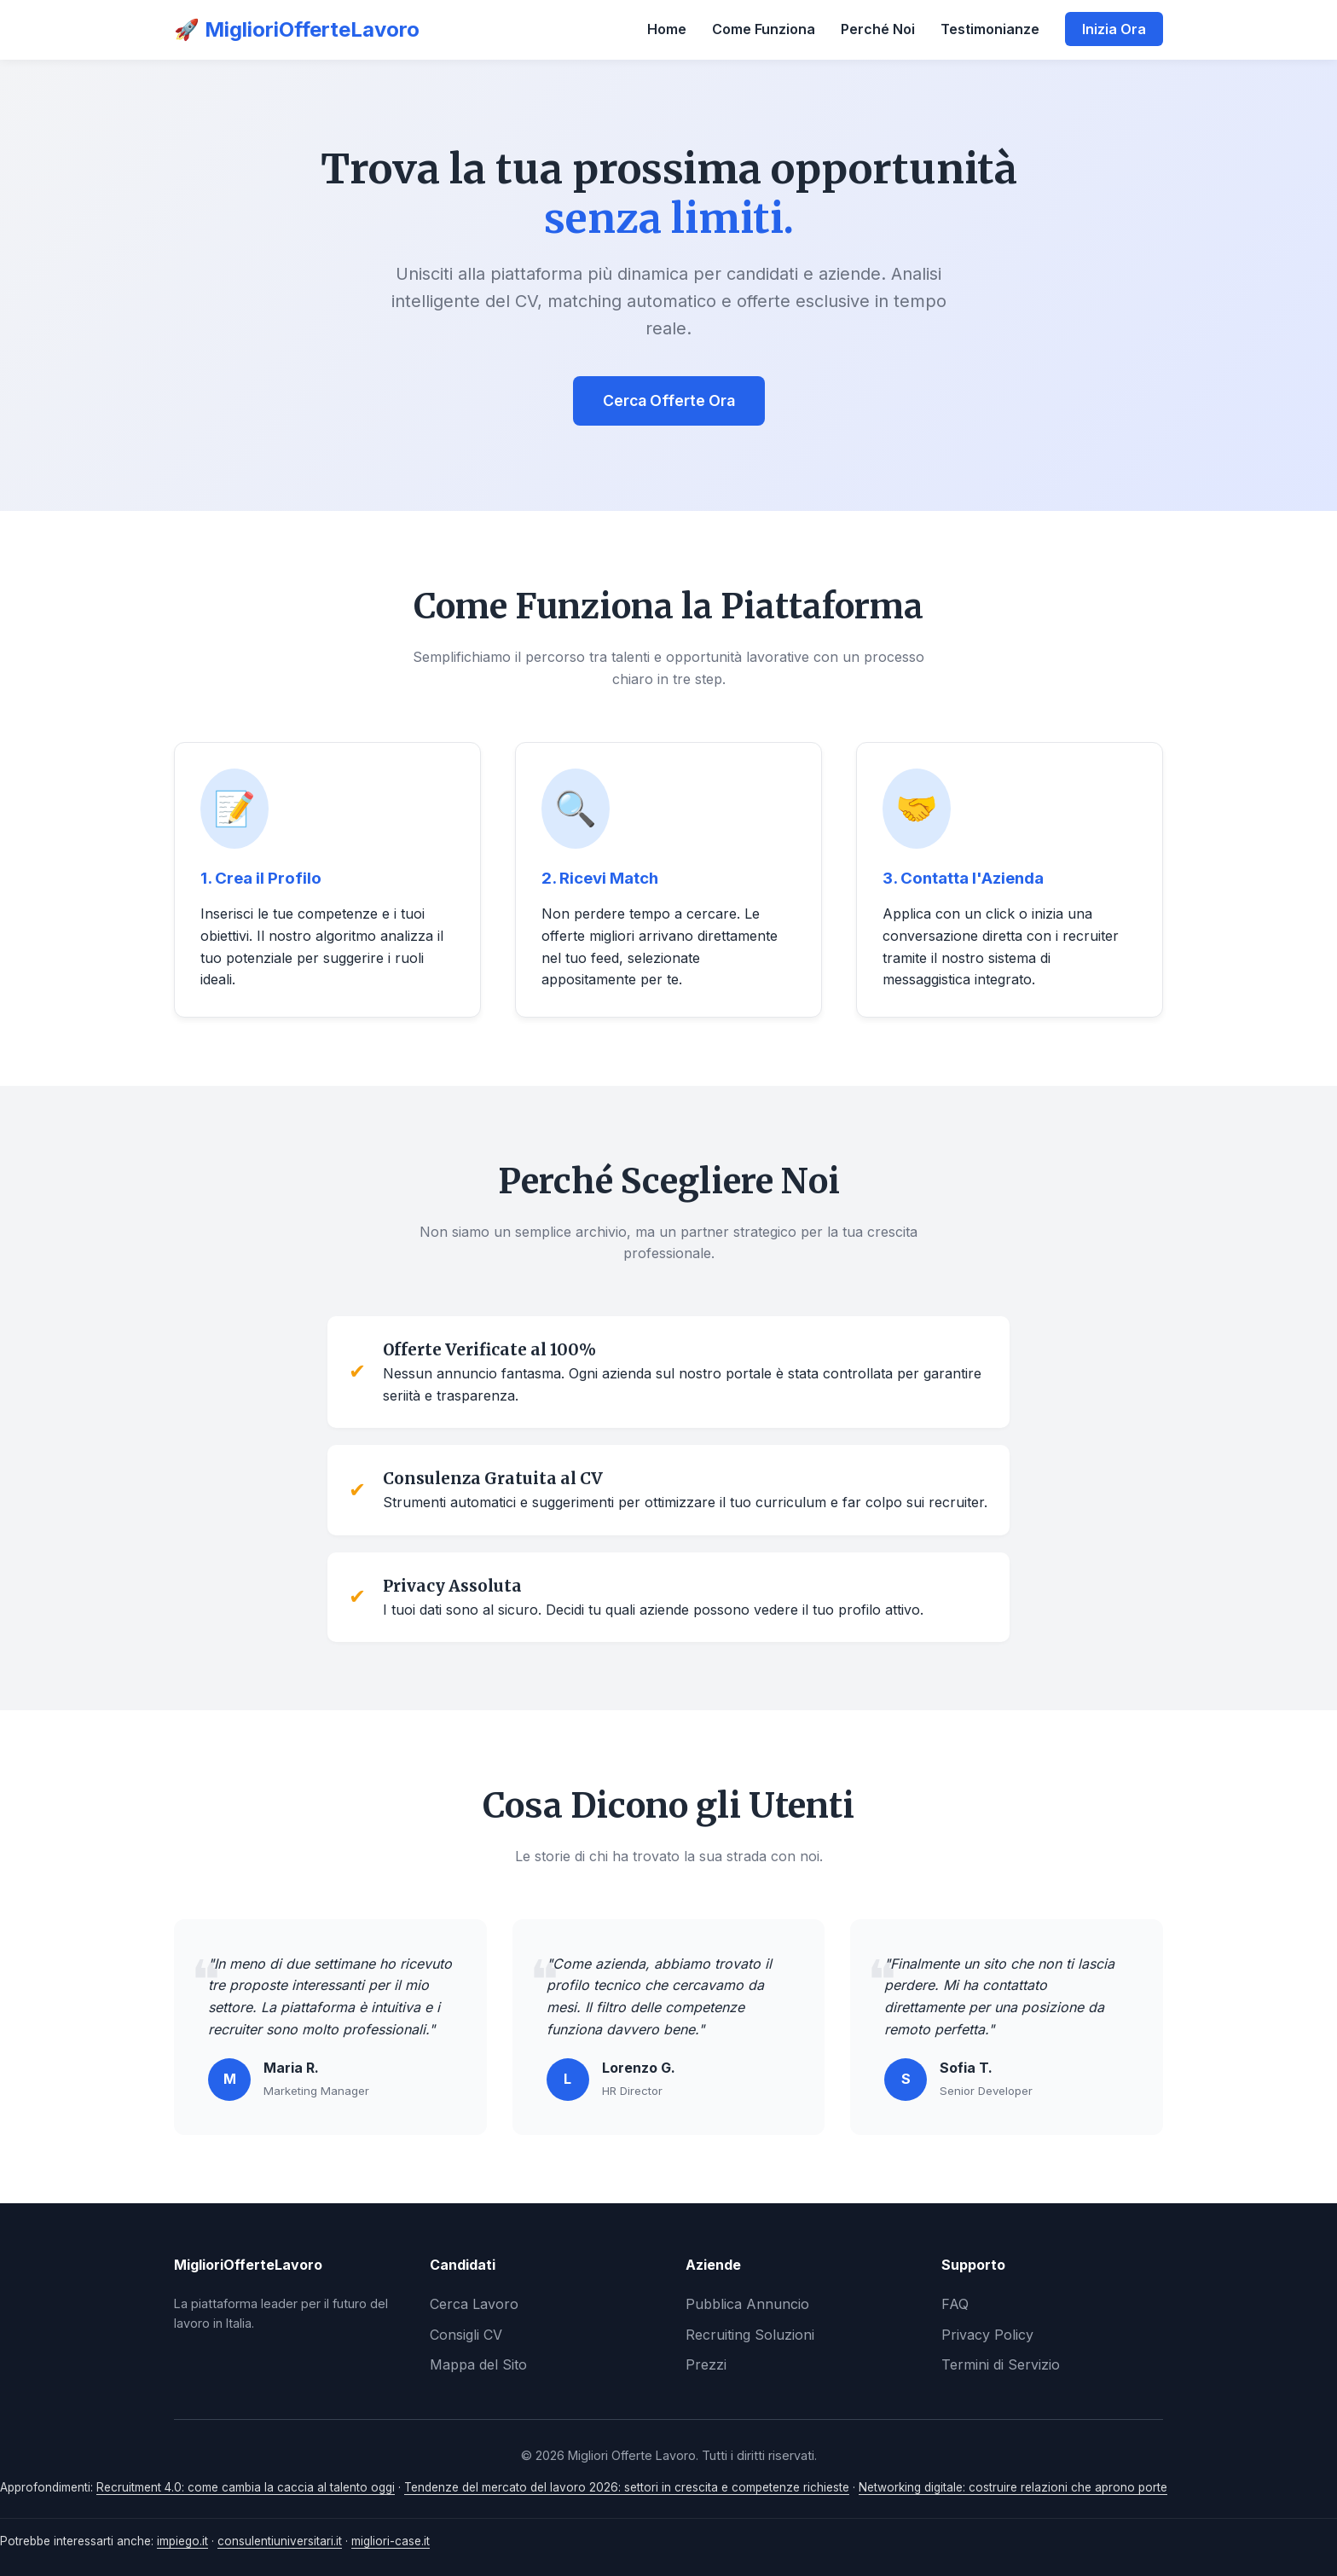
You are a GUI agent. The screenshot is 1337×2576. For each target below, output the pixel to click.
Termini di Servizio (1000, 2364)
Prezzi (706, 2364)
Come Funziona (763, 29)
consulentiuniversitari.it (279, 2541)
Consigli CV (466, 2334)
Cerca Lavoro (474, 2303)
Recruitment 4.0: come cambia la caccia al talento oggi (245, 2487)
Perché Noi (878, 29)
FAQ (955, 2303)
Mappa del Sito (478, 2364)
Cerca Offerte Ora (669, 400)
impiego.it (182, 2541)
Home (666, 29)
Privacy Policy (987, 2334)
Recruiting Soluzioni (750, 2334)
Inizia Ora (1114, 29)
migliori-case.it (390, 2541)
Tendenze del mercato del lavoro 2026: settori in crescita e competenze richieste (626, 2487)
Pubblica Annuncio (747, 2303)
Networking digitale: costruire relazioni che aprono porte (1013, 2487)
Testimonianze (990, 29)
